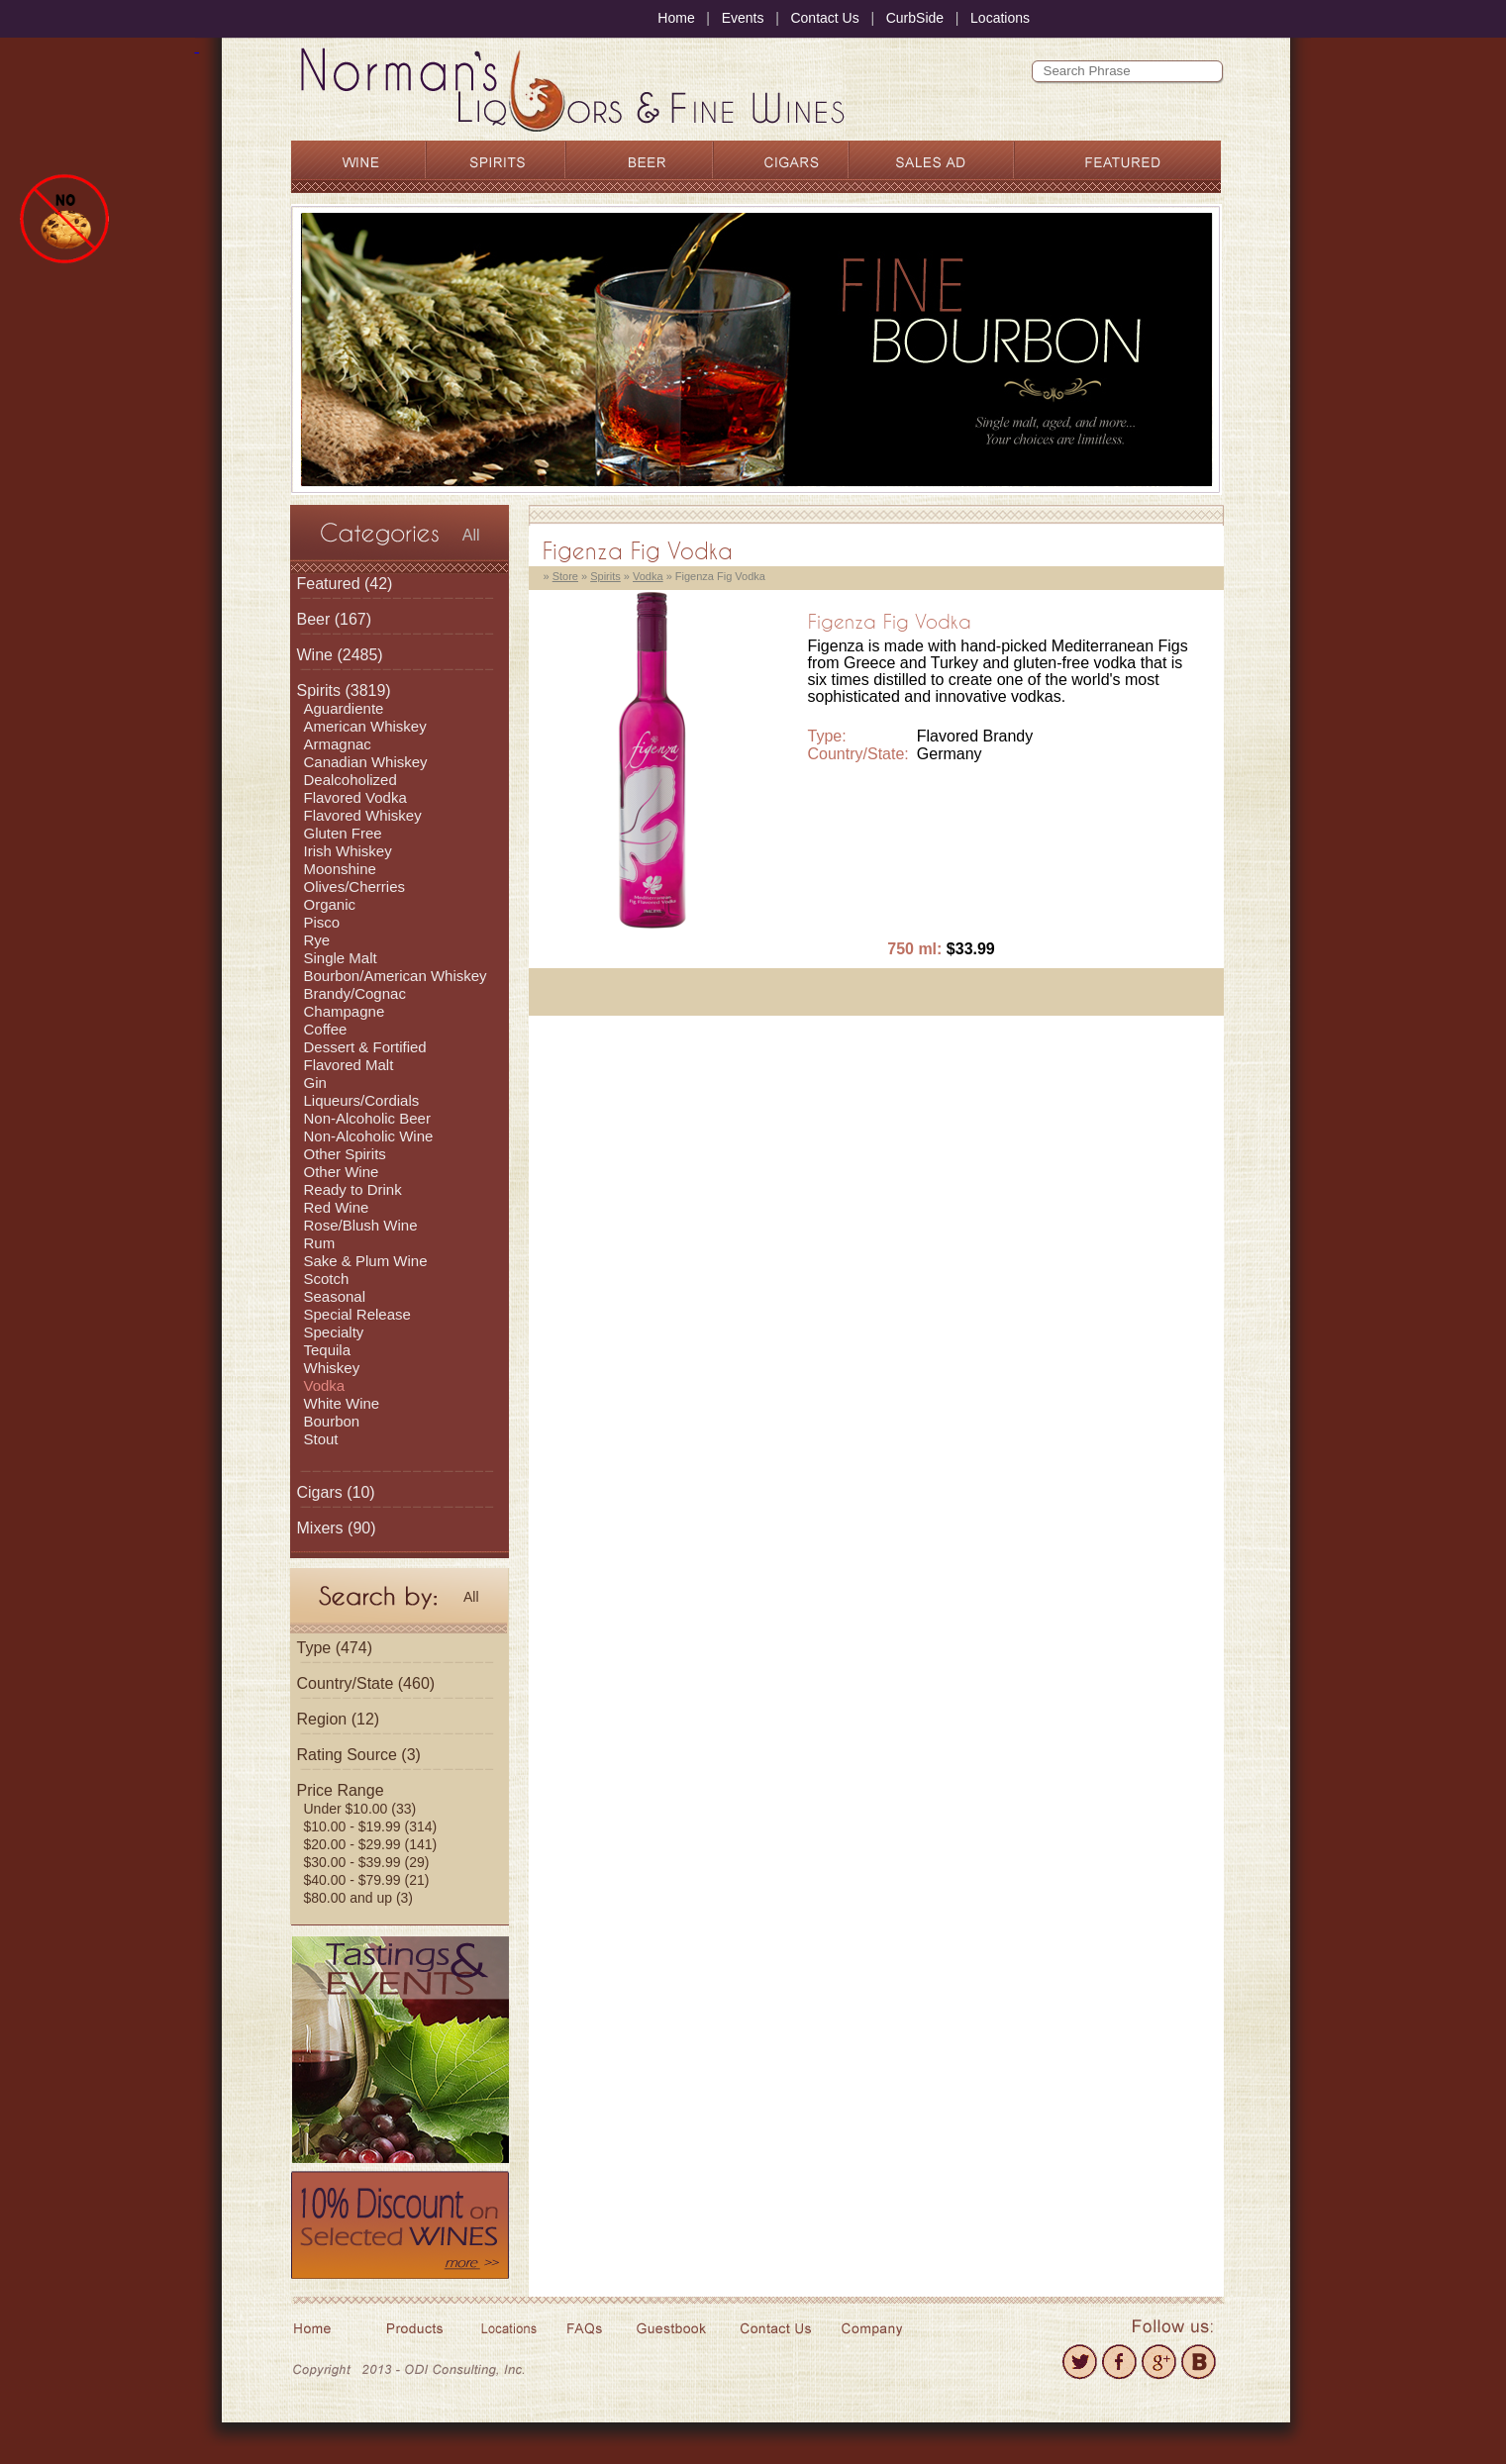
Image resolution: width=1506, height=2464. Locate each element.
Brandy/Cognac (355, 993)
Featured (328, 583)
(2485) (340, 654)
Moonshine (340, 868)
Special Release (357, 1314)
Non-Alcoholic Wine (369, 1136)
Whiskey (332, 1367)
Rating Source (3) (359, 1754)
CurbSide (915, 18)
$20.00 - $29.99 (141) (371, 1844)
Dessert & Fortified (365, 1046)
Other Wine (341, 1171)
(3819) (344, 690)
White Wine (342, 1403)
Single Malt (340, 957)
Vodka (325, 1385)
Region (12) (338, 1719)
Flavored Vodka (355, 797)
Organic (330, 904)
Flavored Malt (349, 1064)
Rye (317, 940)
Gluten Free (343, 833)
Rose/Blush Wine (361, 1225)
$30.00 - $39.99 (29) (367, 1862)
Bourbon (332, 1421)
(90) (336, 1528)
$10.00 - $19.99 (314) (371, 1826)
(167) (334, 619)
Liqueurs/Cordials (362, 1100)
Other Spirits (345, 1153)
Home (675, 18)
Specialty (334, 1332)
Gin (315, 1082)
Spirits (319, 690)
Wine (315, 654)
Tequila (327, 1349)
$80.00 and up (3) (359, 1898)
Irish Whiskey (348, 850)
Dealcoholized (350, 779)
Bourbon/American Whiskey (395, 975)
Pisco (322, 922)
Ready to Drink (353, 1189)
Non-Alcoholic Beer (367, 1118)
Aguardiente (344, 708)
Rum (320, 1242)
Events (743, 18)
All (471, 535)
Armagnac (337, 744)
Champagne (344, 1011)
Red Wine (336, 1207)
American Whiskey (365, 726)
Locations (1000, 18)
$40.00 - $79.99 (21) (367, 1880)
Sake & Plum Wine (366, 1260)
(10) (336, 1492)
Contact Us (824, 18)
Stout (321, 1438)
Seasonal (335, 1296)
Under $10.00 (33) (360, 1809)
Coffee (326, 1029)
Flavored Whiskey (363, 815)
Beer (314, 619)
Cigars (320, 1492)
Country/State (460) (366, 1683)
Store (565, 576)
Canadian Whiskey (366, 761)
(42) (345, 583)
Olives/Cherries (355, 886)
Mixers (320, 1528)
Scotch (327, 1278)
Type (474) (334, 1647)
